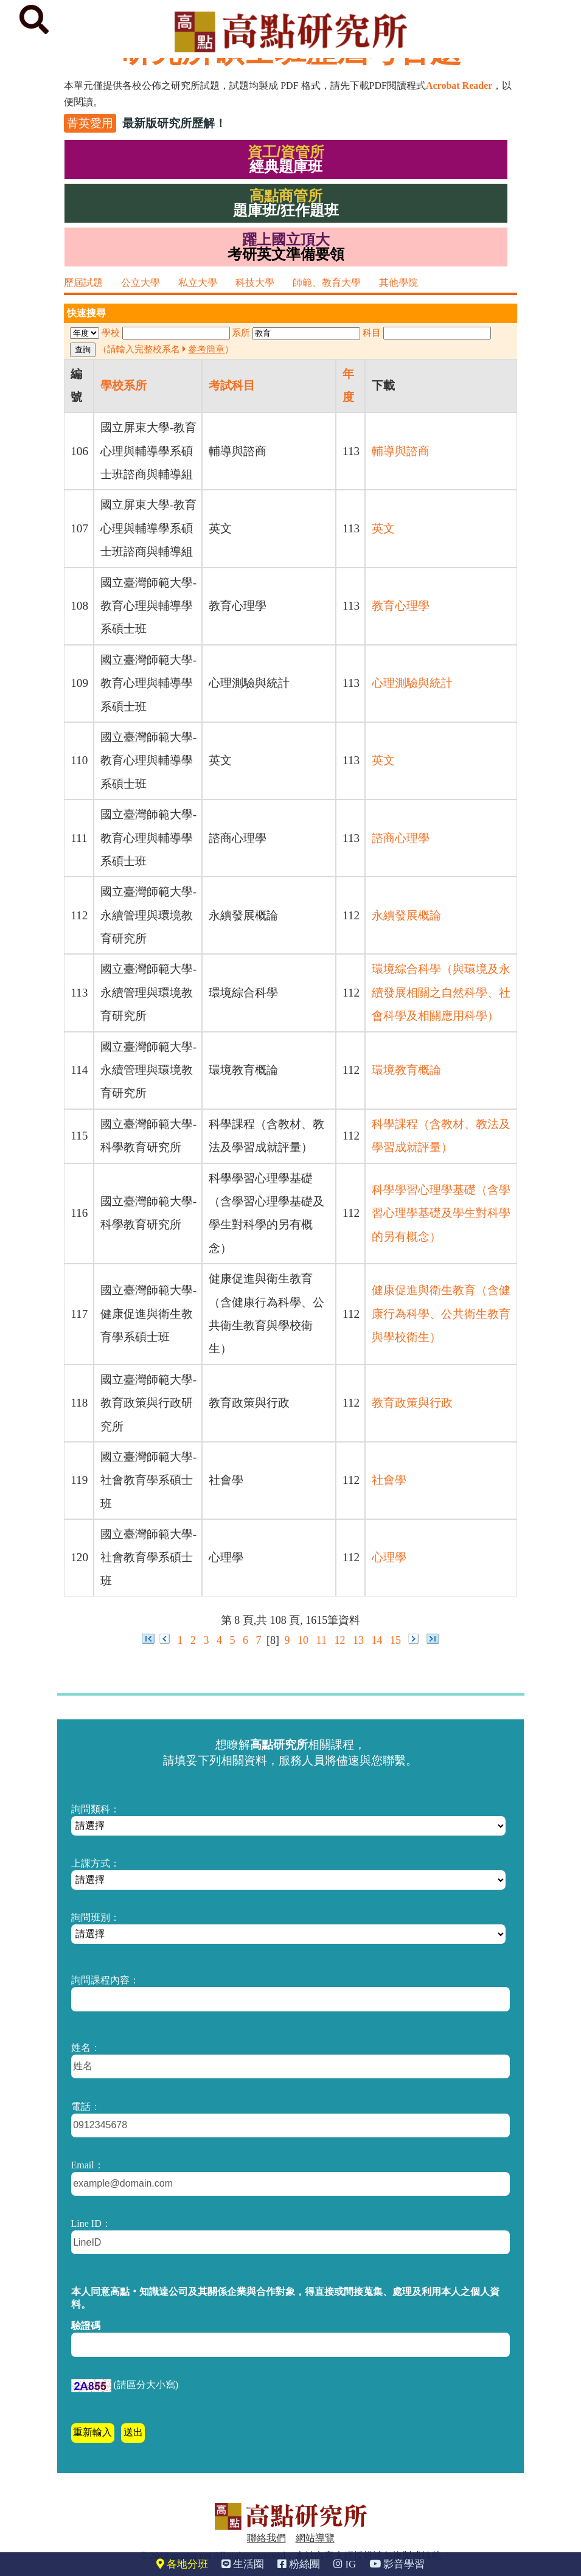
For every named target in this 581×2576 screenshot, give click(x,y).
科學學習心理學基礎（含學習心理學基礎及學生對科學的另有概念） (441, 1213)
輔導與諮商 (401, 451)
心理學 (389, 1557)
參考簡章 (206, 349)
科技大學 (254, 282)
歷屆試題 (83, 282)
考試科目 (232, 385)
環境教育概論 (406, 1069)
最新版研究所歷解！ (174, 123)
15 (395, 1640)
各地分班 (182, 2564)
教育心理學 (401, 605)
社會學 (389, 1480)
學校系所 (123, 385)
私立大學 (197, 282)
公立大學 (140, 282)
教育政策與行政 (412, 1402)
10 (302, 1640)
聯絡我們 (266, 2538)
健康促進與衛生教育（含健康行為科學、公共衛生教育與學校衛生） (441, 1313)
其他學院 (398, 282)
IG (344, 2564)
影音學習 (397, 2564)
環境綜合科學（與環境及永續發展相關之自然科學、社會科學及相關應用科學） (441, 992)
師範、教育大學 (327, 282)
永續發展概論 (406, 915)
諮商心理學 (401, 838)
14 (376, 1640)
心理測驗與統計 (412, 683)
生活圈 (242, 2564)
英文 (383, 528)
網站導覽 (315, 2538)
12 (339, 1640)
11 (321, 1640)
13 (358, 1640)
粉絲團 (298, 2564)
